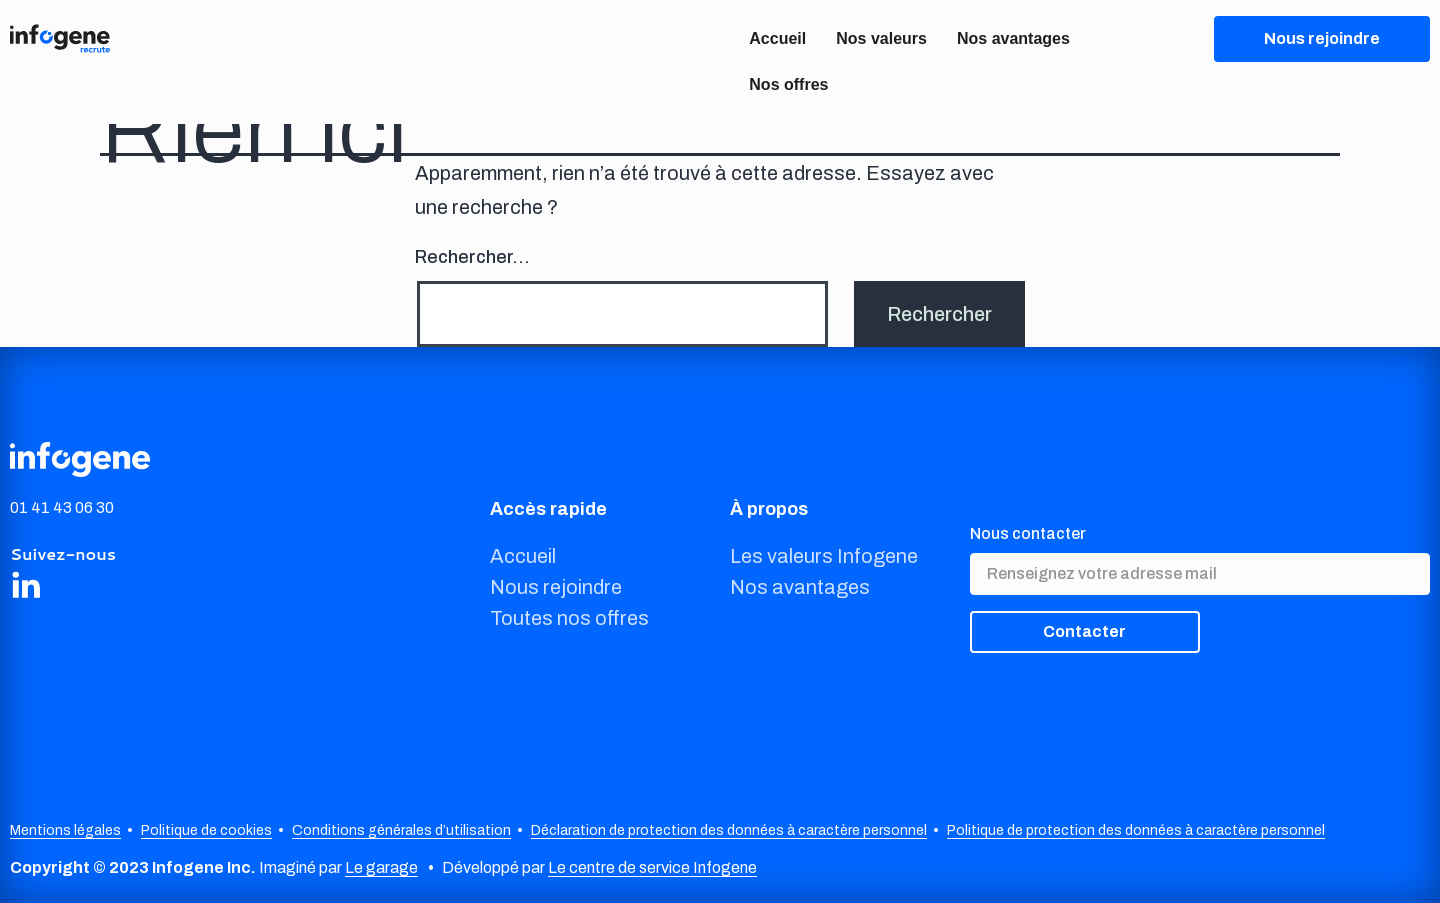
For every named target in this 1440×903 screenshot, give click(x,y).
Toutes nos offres (569, 618)
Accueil (777, 38)
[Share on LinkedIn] (26, 584)
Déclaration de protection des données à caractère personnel (729, 830)
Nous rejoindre (556, 587)
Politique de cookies (206, 830)
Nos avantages (1013, 38)
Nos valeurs (881, 38)
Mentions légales (65, 830)
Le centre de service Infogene (652, 867)
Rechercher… (472, 257)
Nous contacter (1028, 533)
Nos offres (788, 84)
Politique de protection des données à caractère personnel (1136, 830)
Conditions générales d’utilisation (401, 830)
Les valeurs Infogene (824, 556)
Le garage (381, 867)
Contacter (1084, 631)
